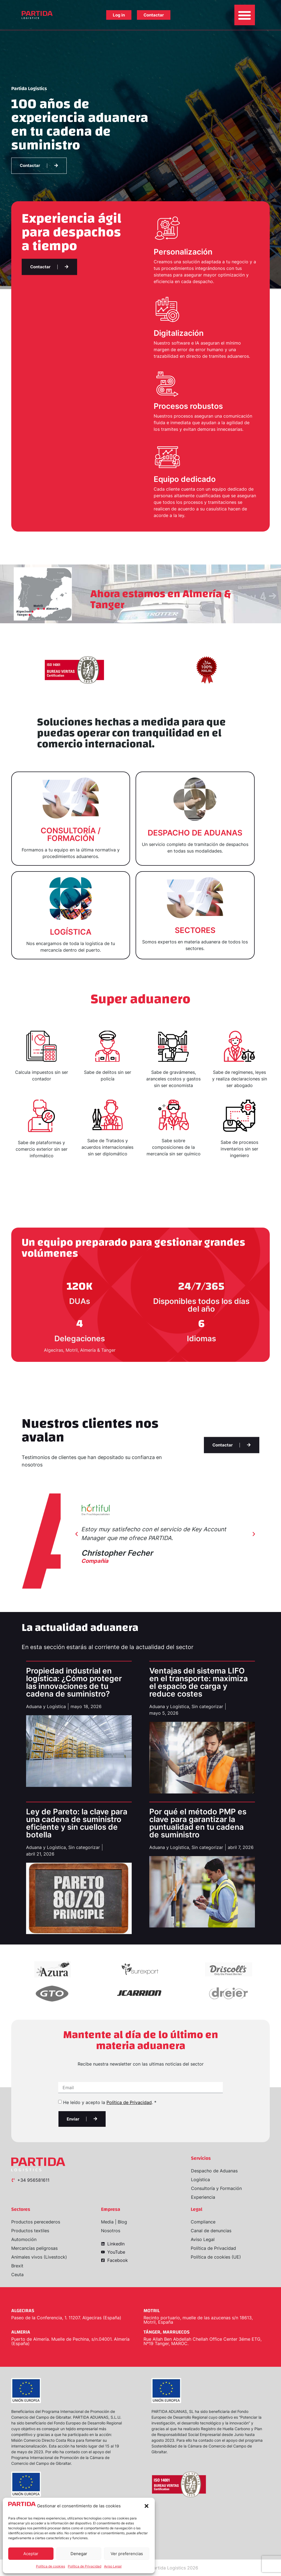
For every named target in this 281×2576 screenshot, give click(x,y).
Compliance (203, 2222)
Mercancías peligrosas (34, 2248)
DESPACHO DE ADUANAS (195, 832)
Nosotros (110, 2230)
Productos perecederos (35, 2222)
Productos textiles (30, 2230)
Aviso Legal (113, 2566)
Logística (200, 2179)
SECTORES (195, 930)
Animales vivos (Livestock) (39, 2257)
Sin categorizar (207, 1706)
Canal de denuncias (211, 2230)
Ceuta (17, 2274)
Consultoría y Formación (216, 2188)
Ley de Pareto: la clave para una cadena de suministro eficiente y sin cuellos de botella (76, 1823)
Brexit (17, 2265)
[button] (146, 2506)
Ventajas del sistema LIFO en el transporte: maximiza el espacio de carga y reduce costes (198, 1682)
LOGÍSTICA (70, 932)
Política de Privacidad (84, 2566)
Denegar (79, 2553)
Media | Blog (114, 2222)
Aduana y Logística (46, 1706)
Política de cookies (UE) (216, 2257)
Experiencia (203, 2197)
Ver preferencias (127, 2553)
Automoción (23, 2239)
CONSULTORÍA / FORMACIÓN (71, 834)
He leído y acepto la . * (109, 2102)
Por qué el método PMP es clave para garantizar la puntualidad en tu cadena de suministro (197, 1823)
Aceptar (30, 2553)
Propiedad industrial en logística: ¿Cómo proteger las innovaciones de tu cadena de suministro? (74, 1682)
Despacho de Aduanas (214, 2170)
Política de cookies (50, 2566)
